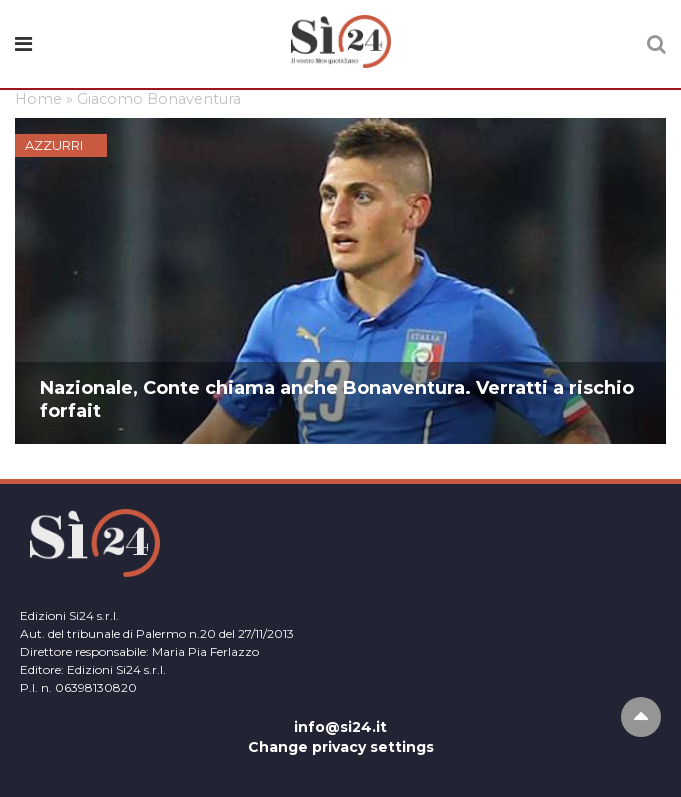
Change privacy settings (341, 747)
